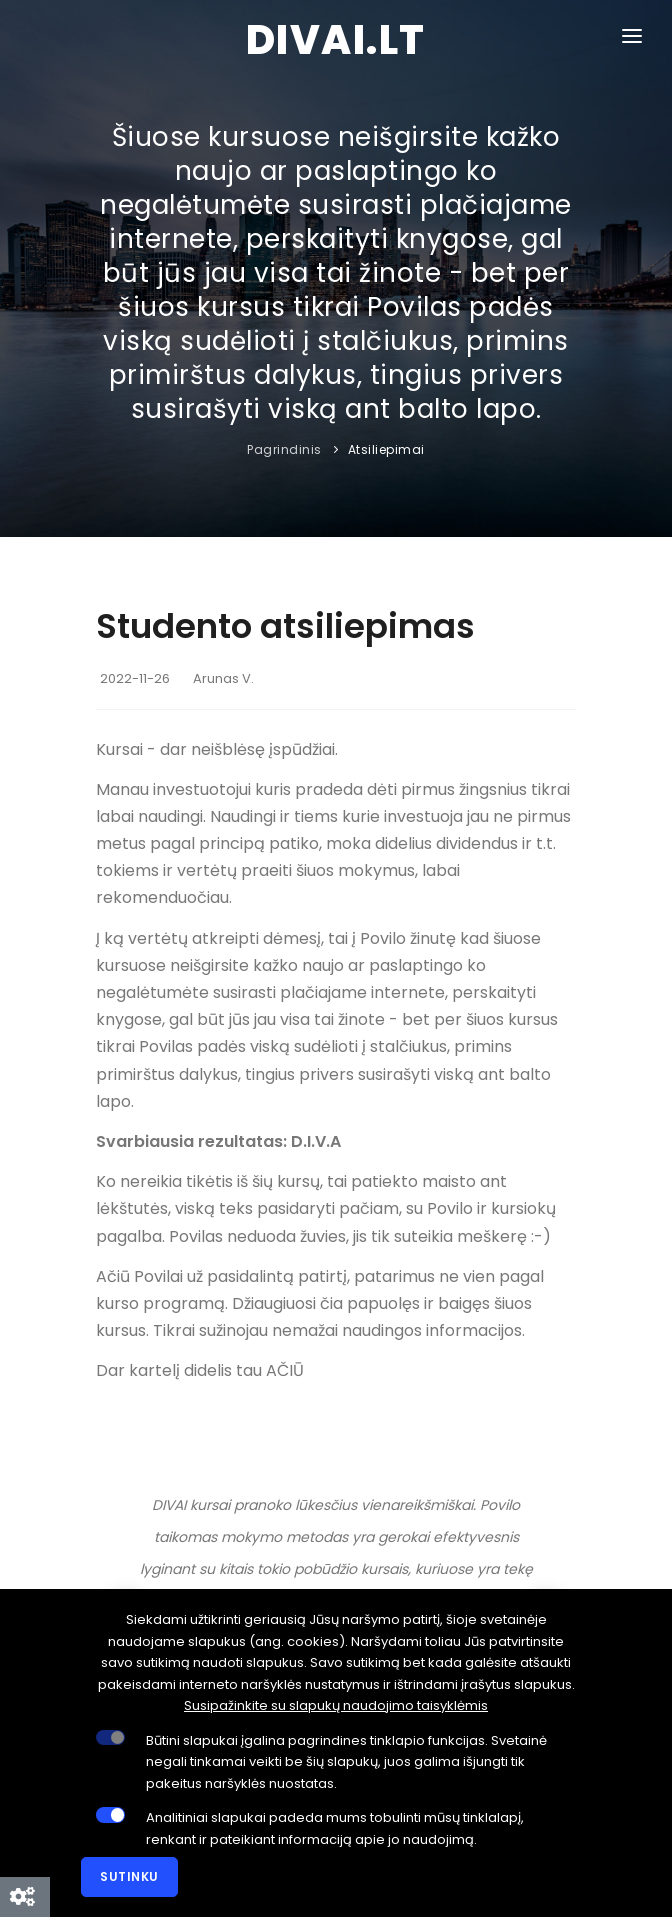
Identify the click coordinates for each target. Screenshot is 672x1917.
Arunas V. (223, 678)
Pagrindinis (284, 449)
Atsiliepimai (386, 449)
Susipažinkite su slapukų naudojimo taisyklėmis (336, 1705)
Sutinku (129, 1876)
